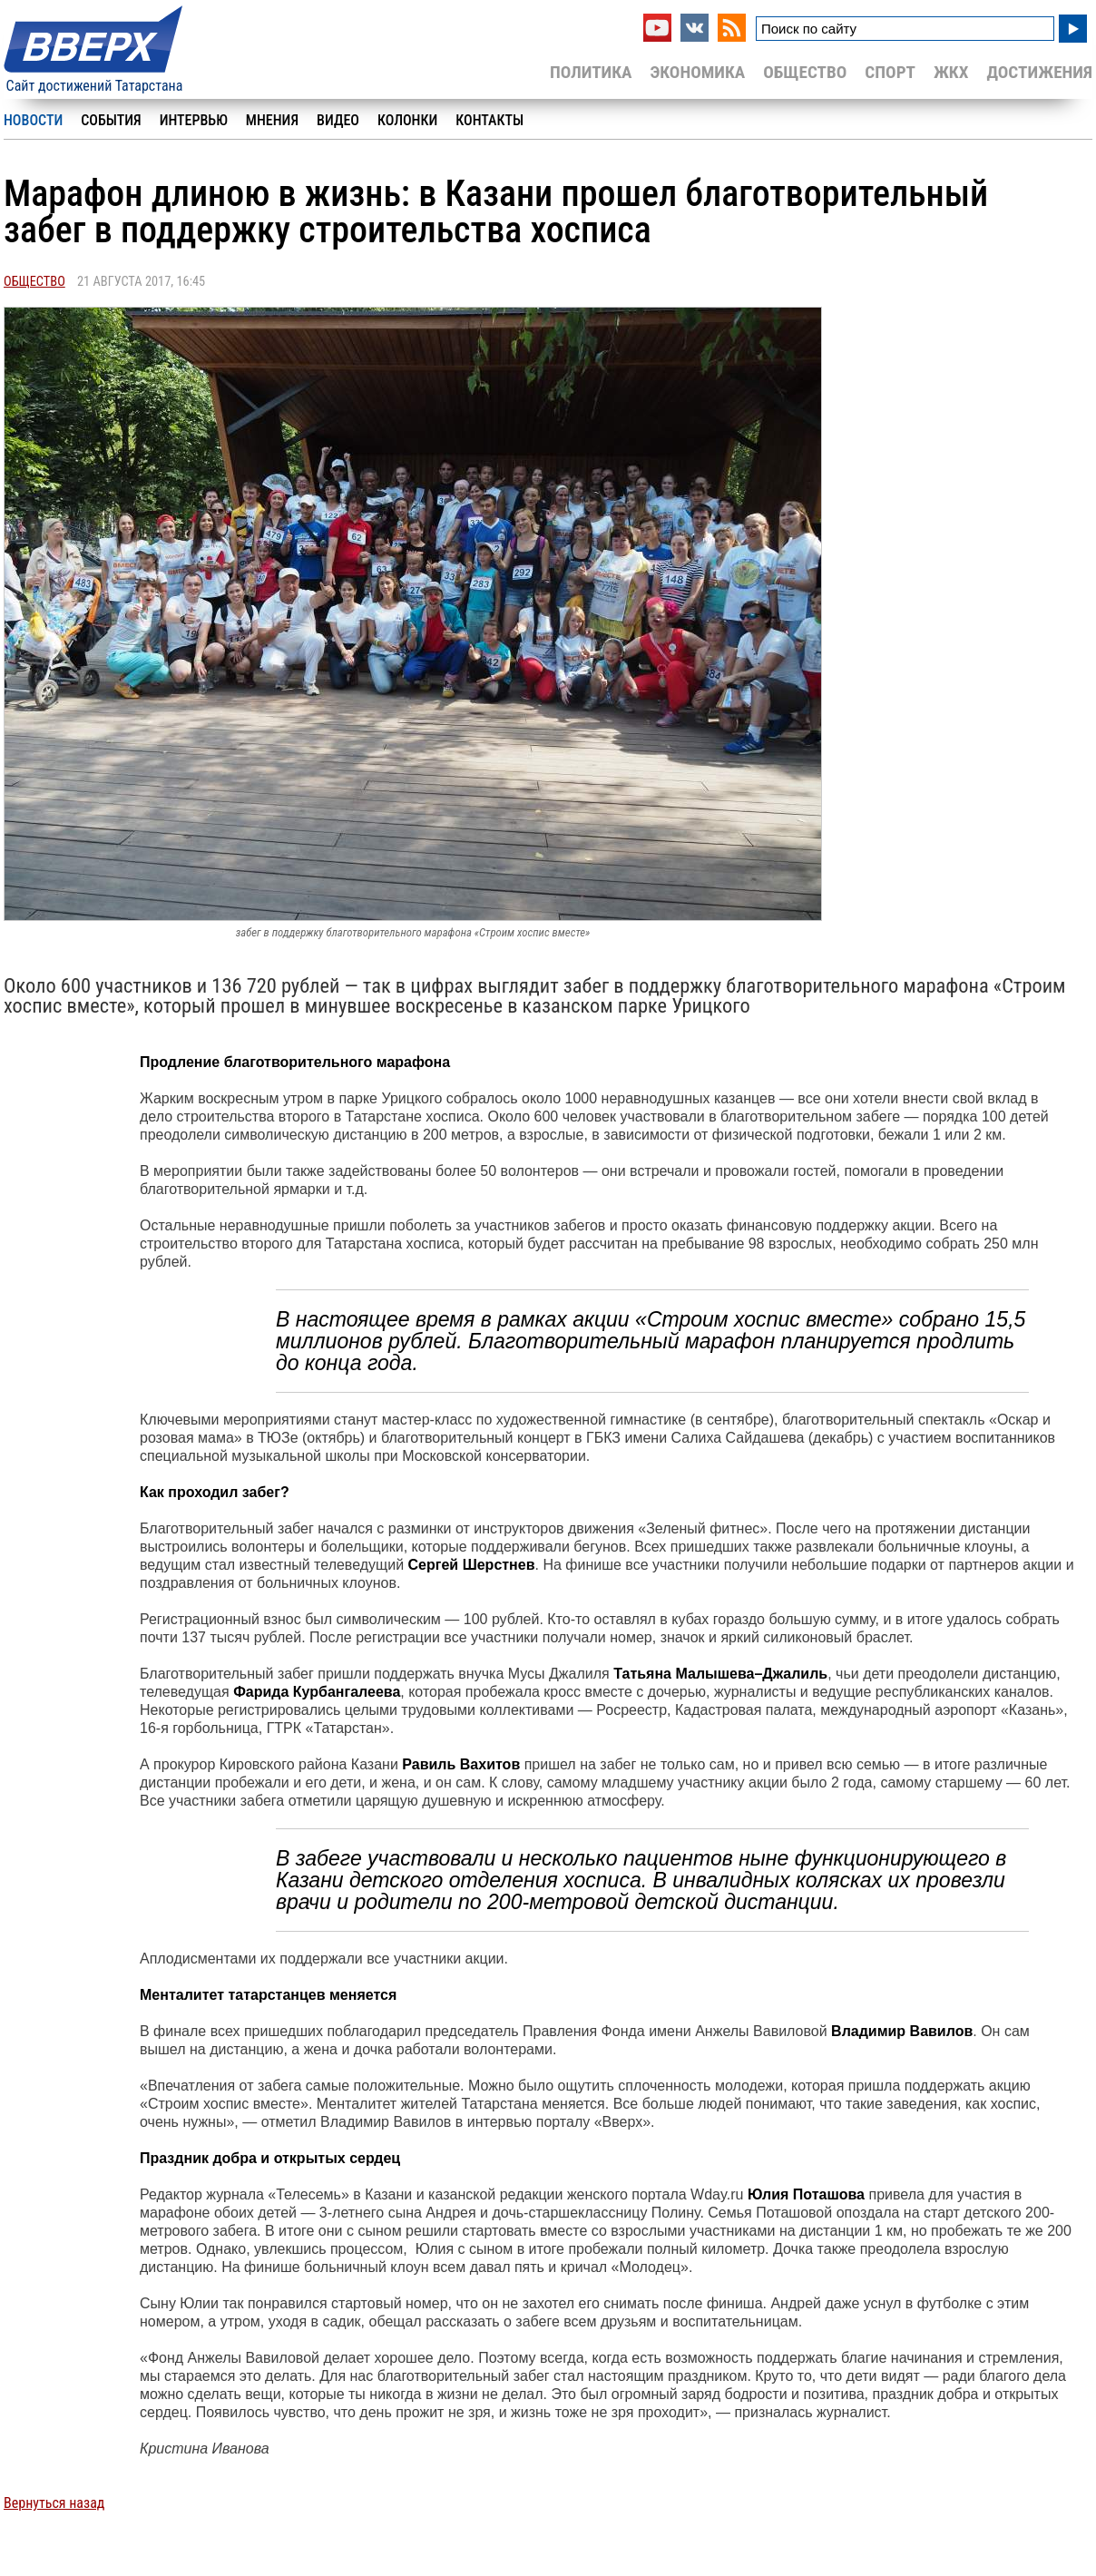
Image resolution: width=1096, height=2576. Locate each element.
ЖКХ (951, 72)
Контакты (489, 120)
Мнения (272, 120)
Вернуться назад (54, 2503)
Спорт (890, 72)
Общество (804, 72)
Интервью (194, 120)
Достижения (1039, 72)
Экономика (697, 72)
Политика (591, 72)
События (111, 120)
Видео (338, 120)
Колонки (407, 120)
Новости (33, 120)
